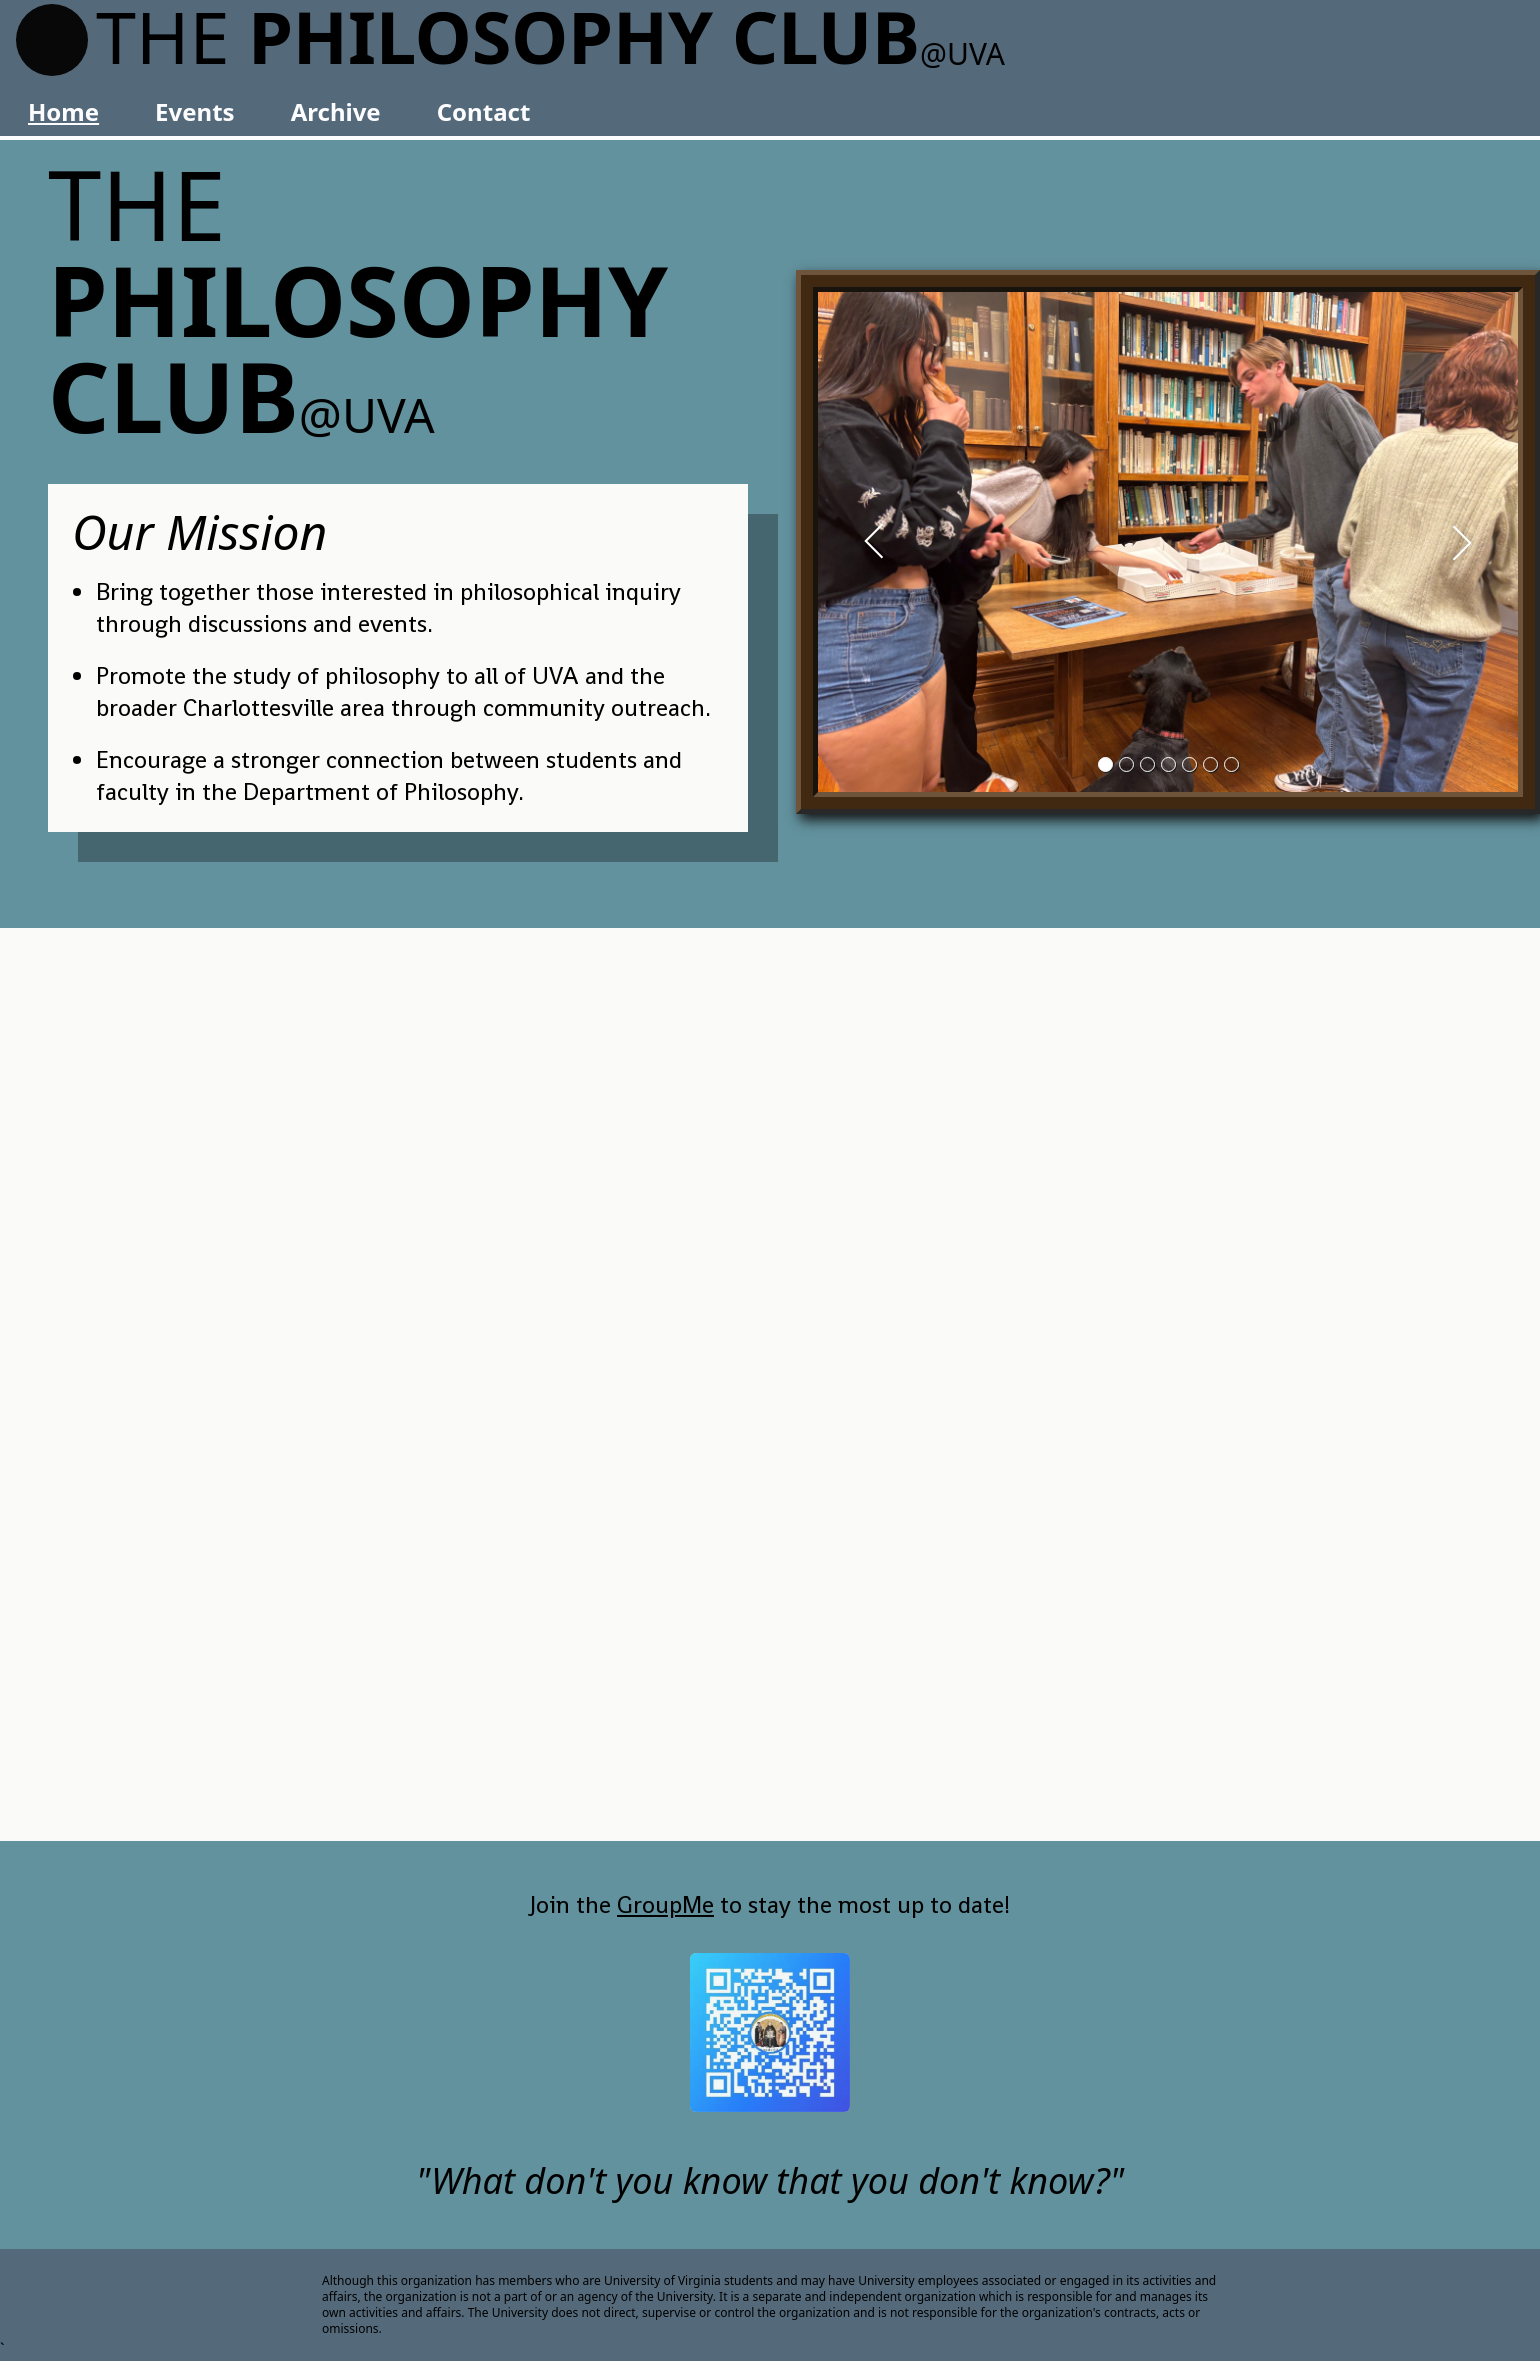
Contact (484, 111)
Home (63, 111)
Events (195, 111)
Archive (336, 111)
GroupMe (665, 1904)
